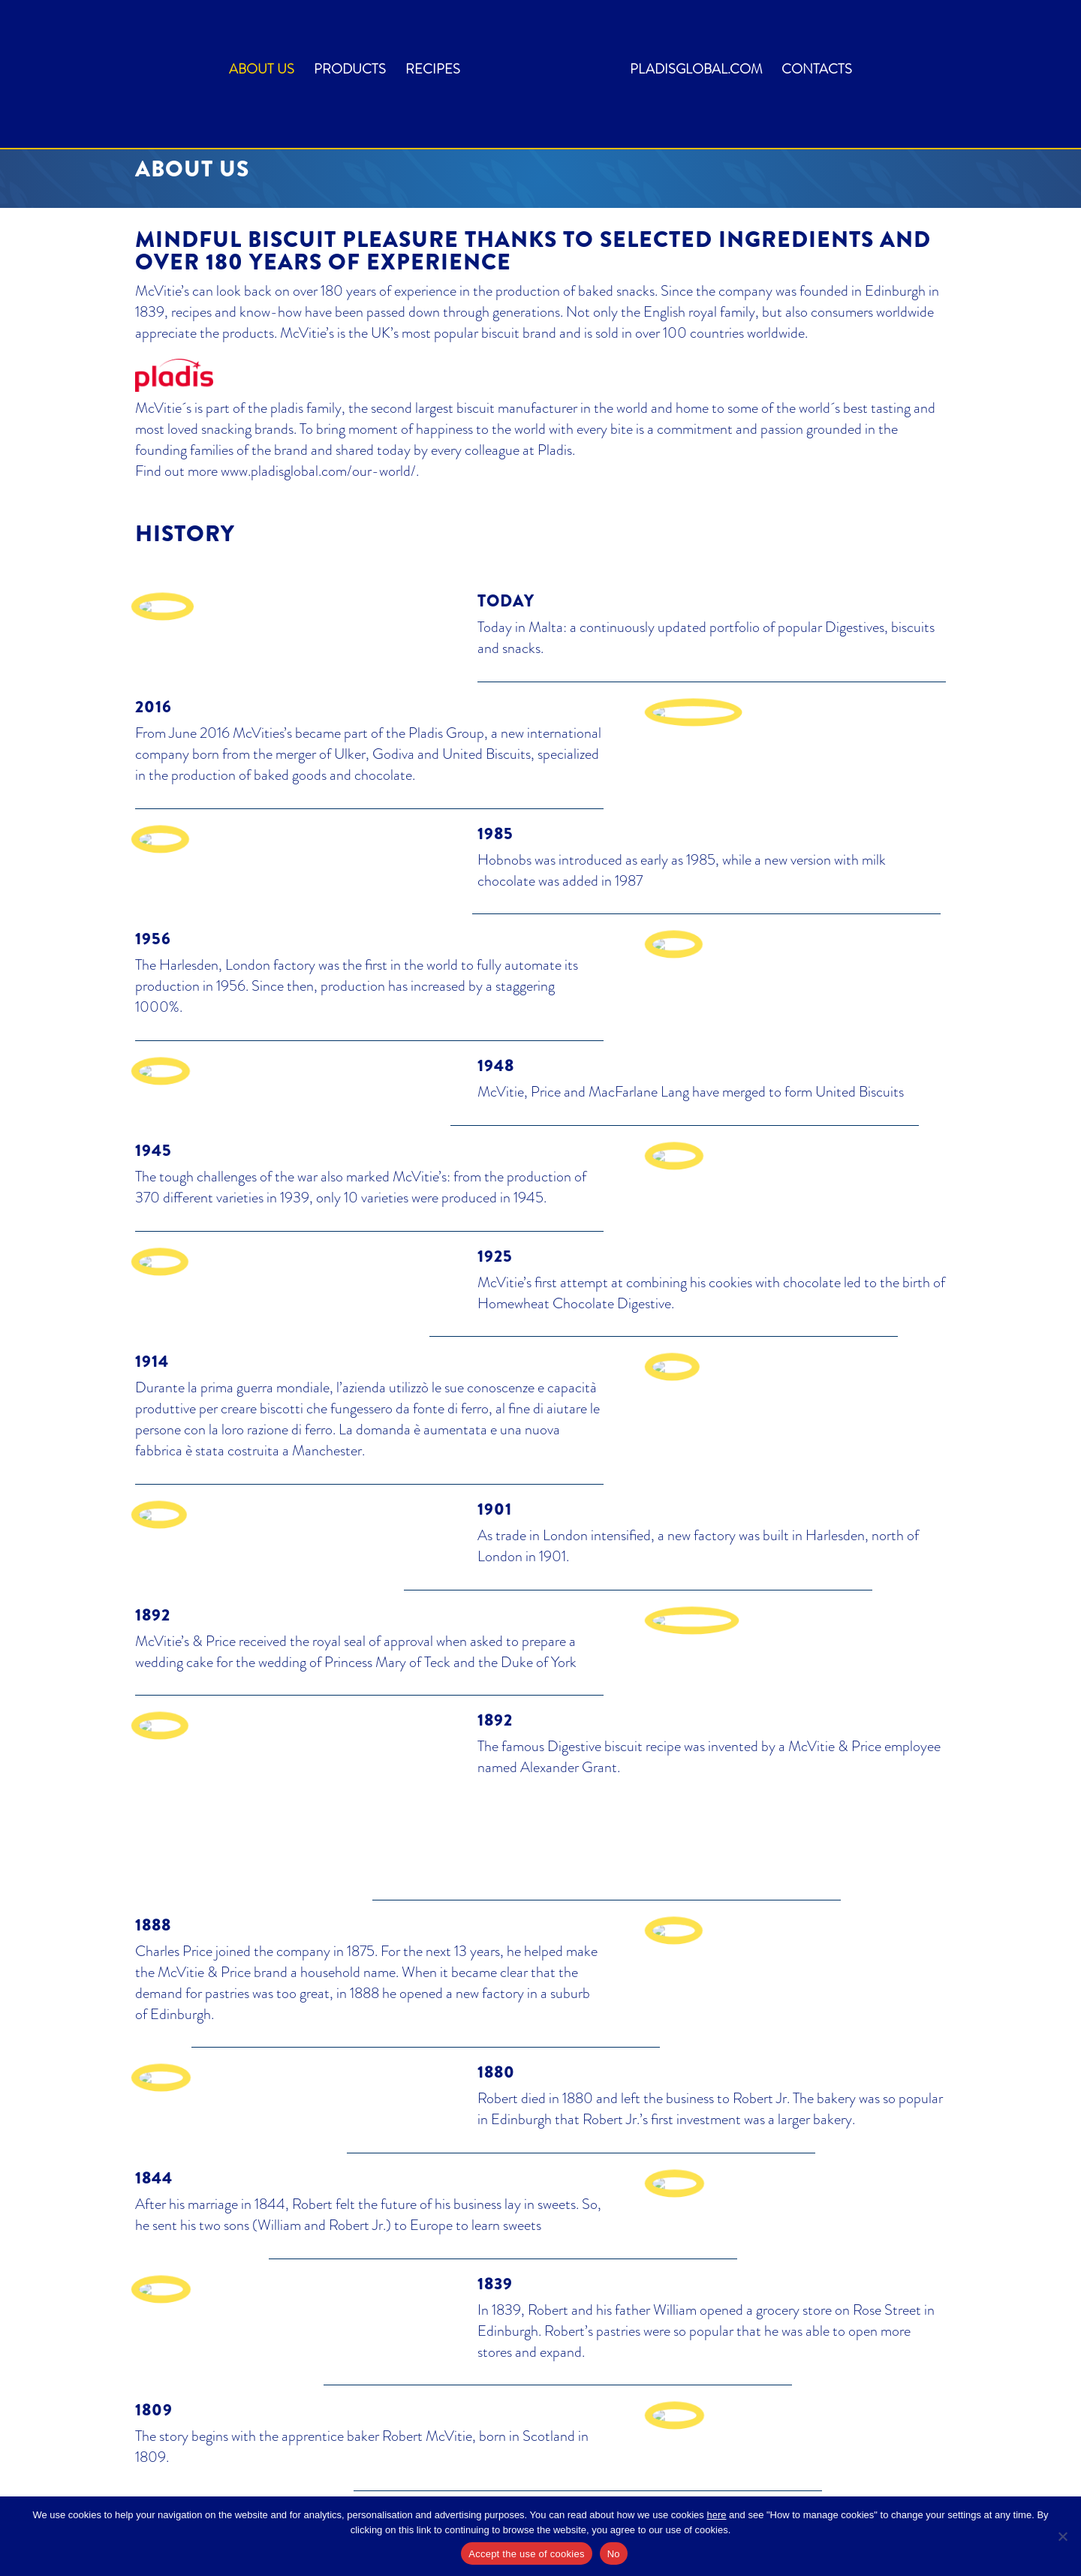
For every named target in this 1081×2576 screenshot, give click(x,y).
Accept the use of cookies (526, 2553)
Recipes (432, 71)
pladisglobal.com (696, 71)
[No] (1062, 2536)
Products (350, 71)
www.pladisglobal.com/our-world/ (318, 471)
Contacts (816, 71)
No (613, 2553)
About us (261, 71)
